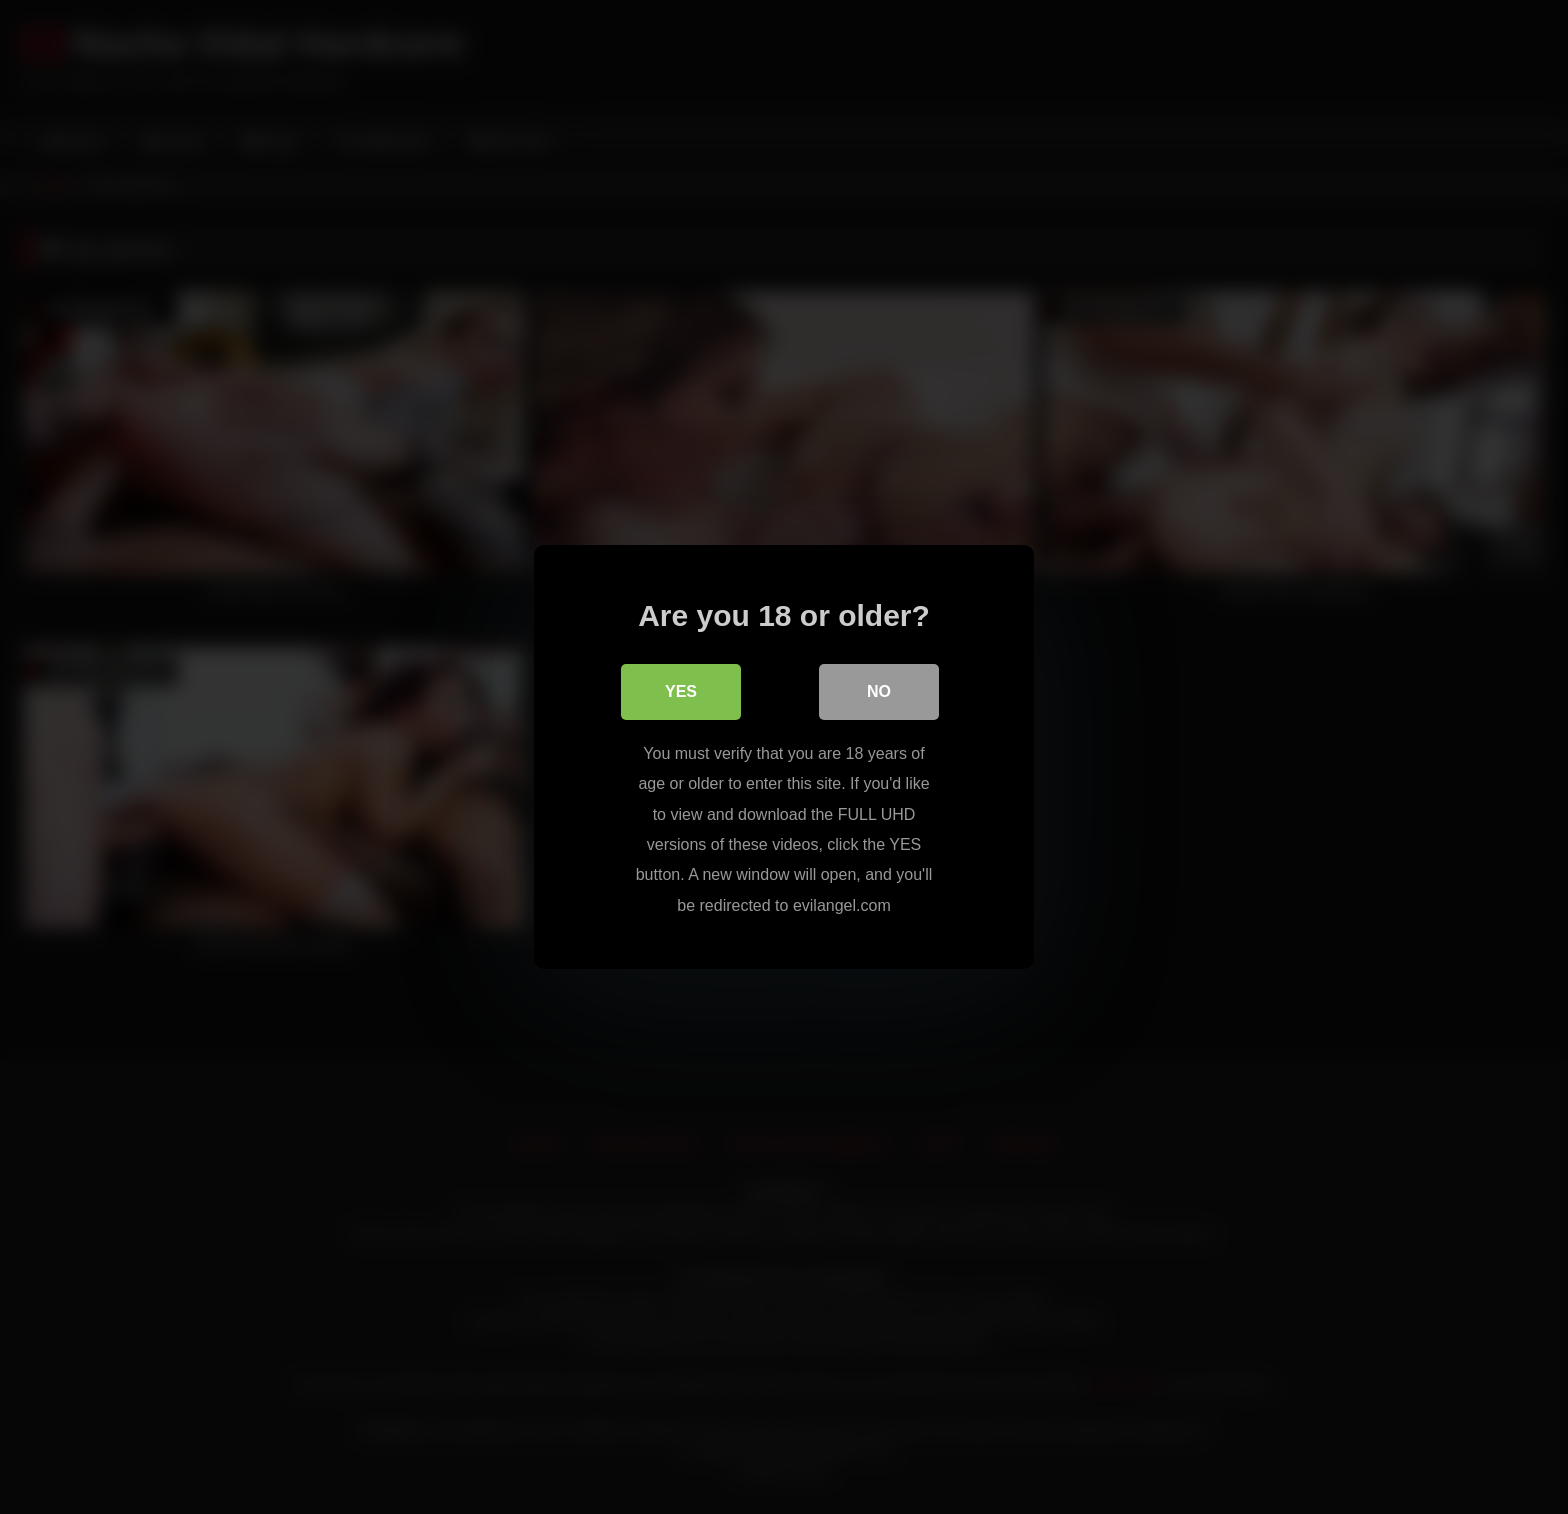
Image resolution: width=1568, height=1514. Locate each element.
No (879, 691)
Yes (681, 691)
